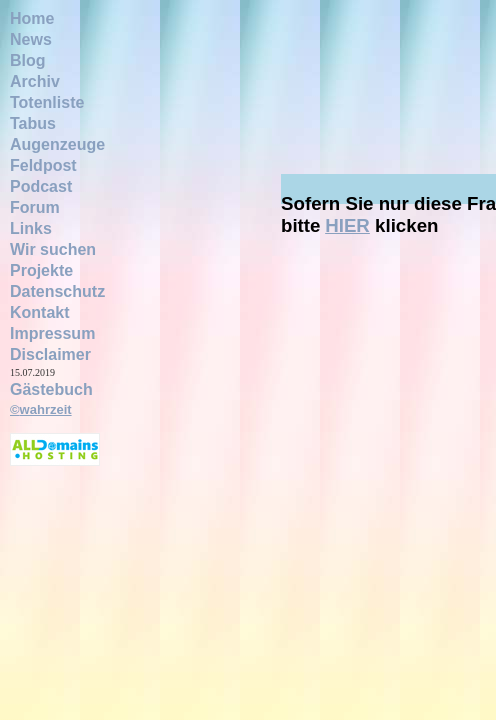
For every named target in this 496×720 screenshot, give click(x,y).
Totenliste (47, 102)
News (31, 39)
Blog (28, 60)
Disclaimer (50, 354)
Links (31, 228)
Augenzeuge (57, 144)
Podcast (41, 186)
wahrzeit (46, 409)
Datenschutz (57, 291)
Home (32, 18)
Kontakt (40, 312)
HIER (347, 225)
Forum (35, 207)
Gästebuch (51, 389)
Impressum (52, 333)
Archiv (35, 81)
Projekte (41, 270)
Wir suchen (53, 249)
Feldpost (43, 165)
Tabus (33, 123)
